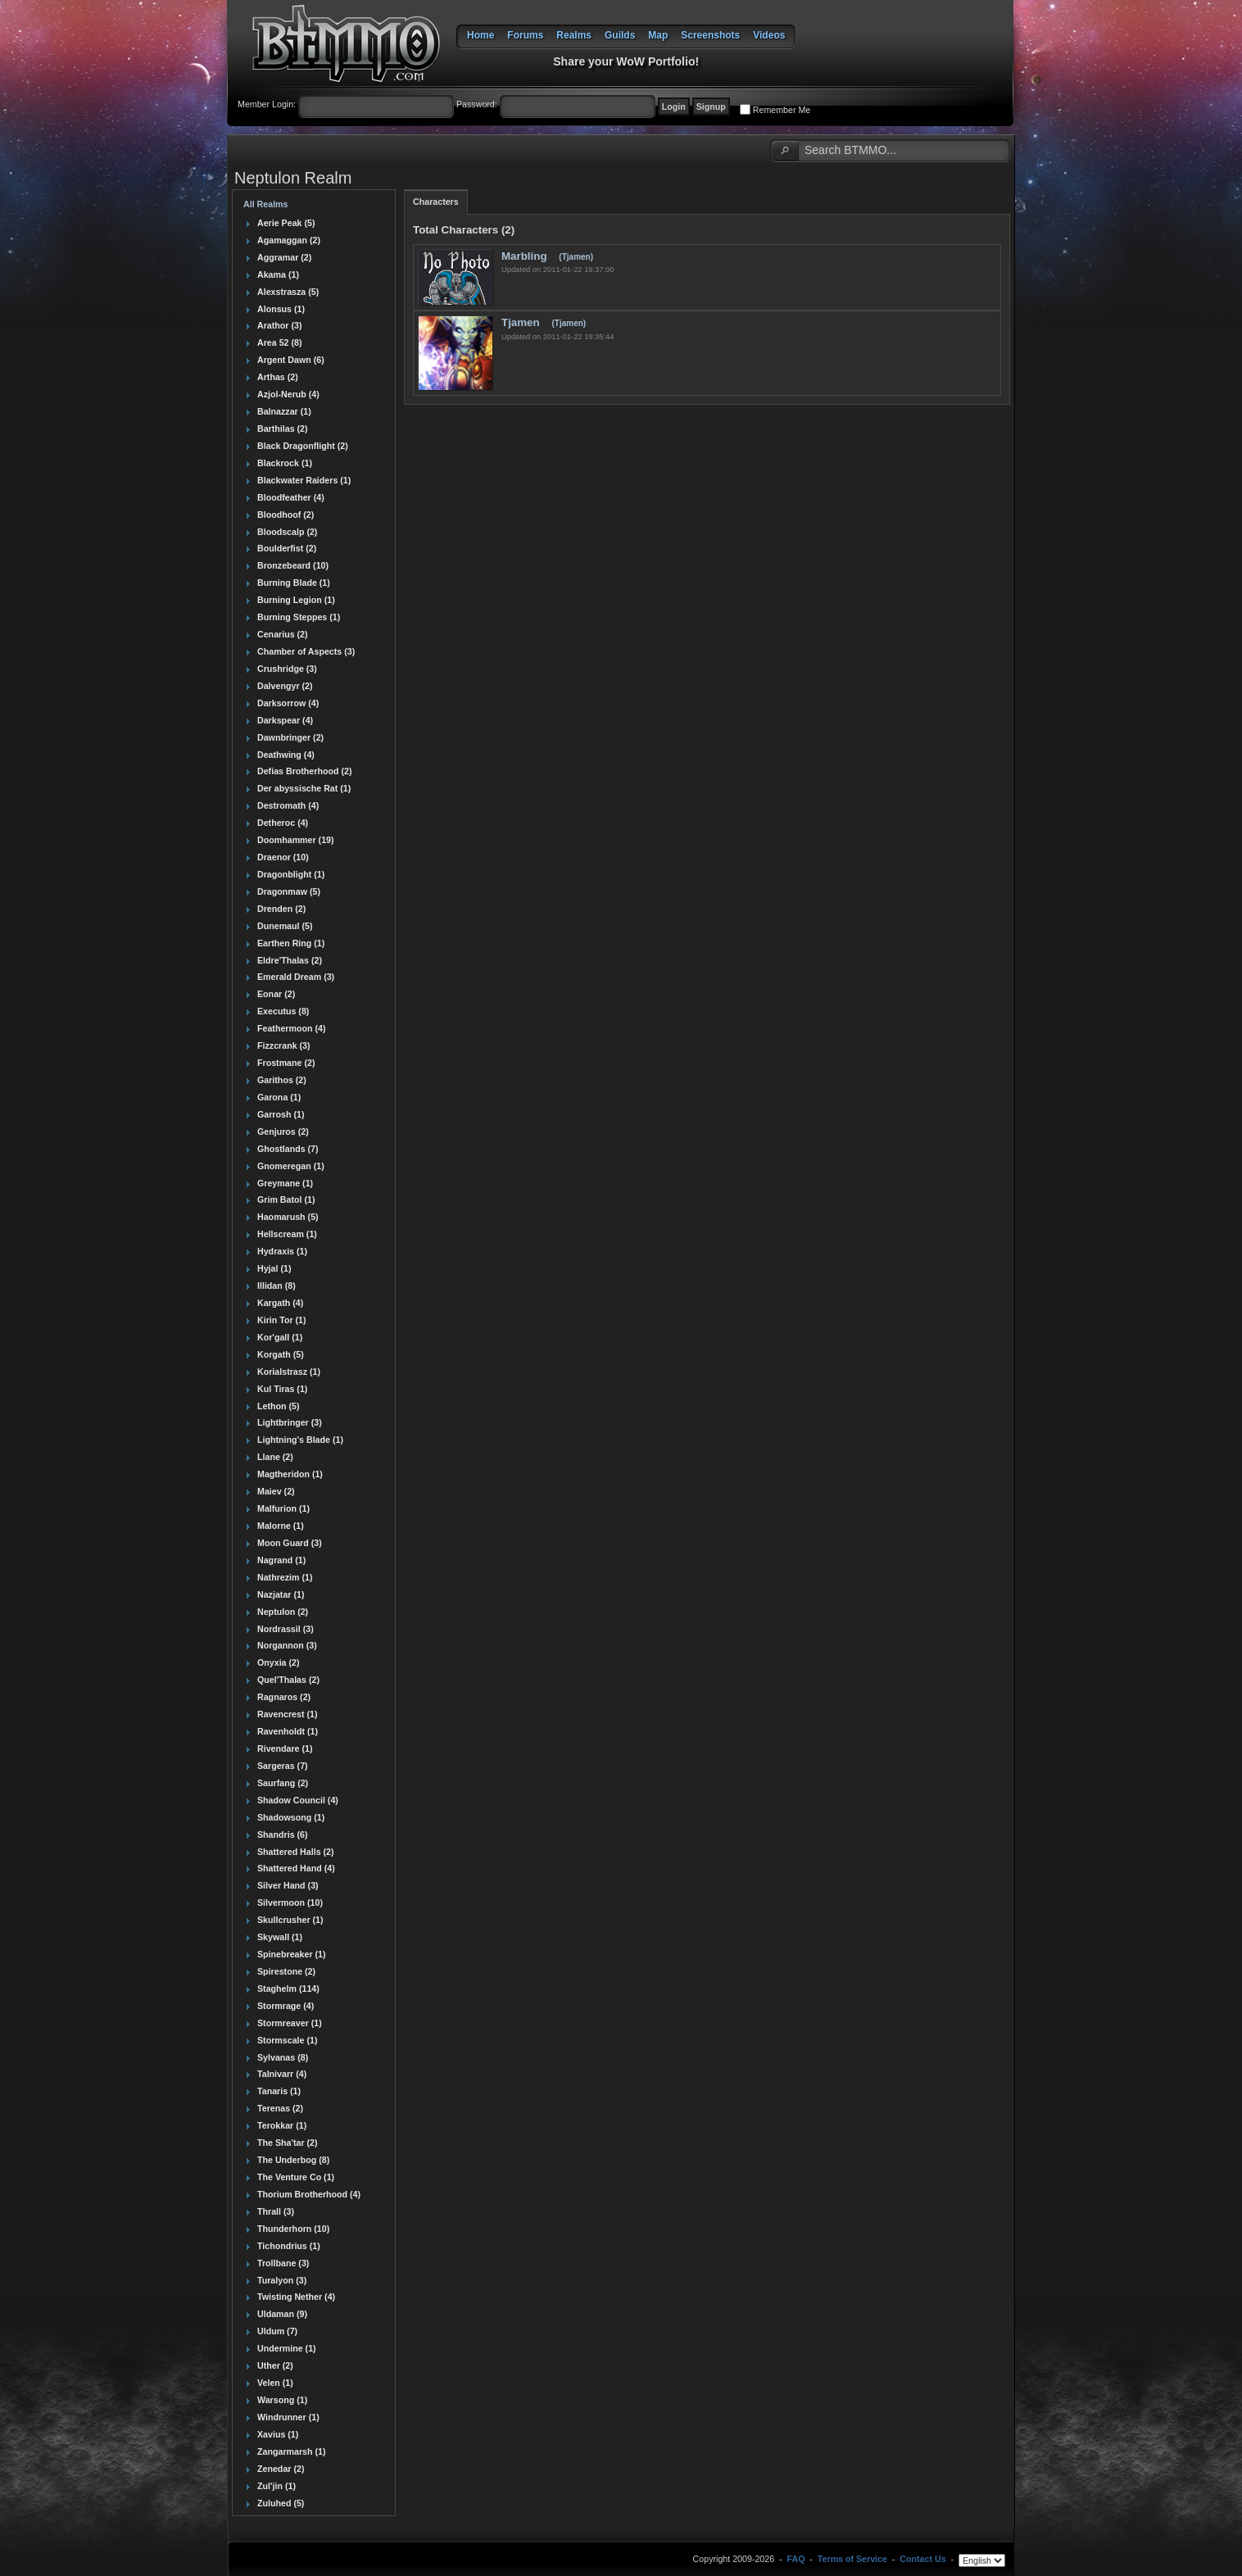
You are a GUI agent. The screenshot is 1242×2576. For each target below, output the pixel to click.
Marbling (525, 256)
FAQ (796, 2560)
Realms (574, 35)
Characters (436, 201)
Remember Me (781, 110)
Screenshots (710, 35)
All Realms (265, 204)
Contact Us (922, 2560)
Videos (769, 35)
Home (480, 35)
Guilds (620, 35)
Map (658, 35)
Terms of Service (852, 2560)
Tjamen (521, 322)
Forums (525, 35)
